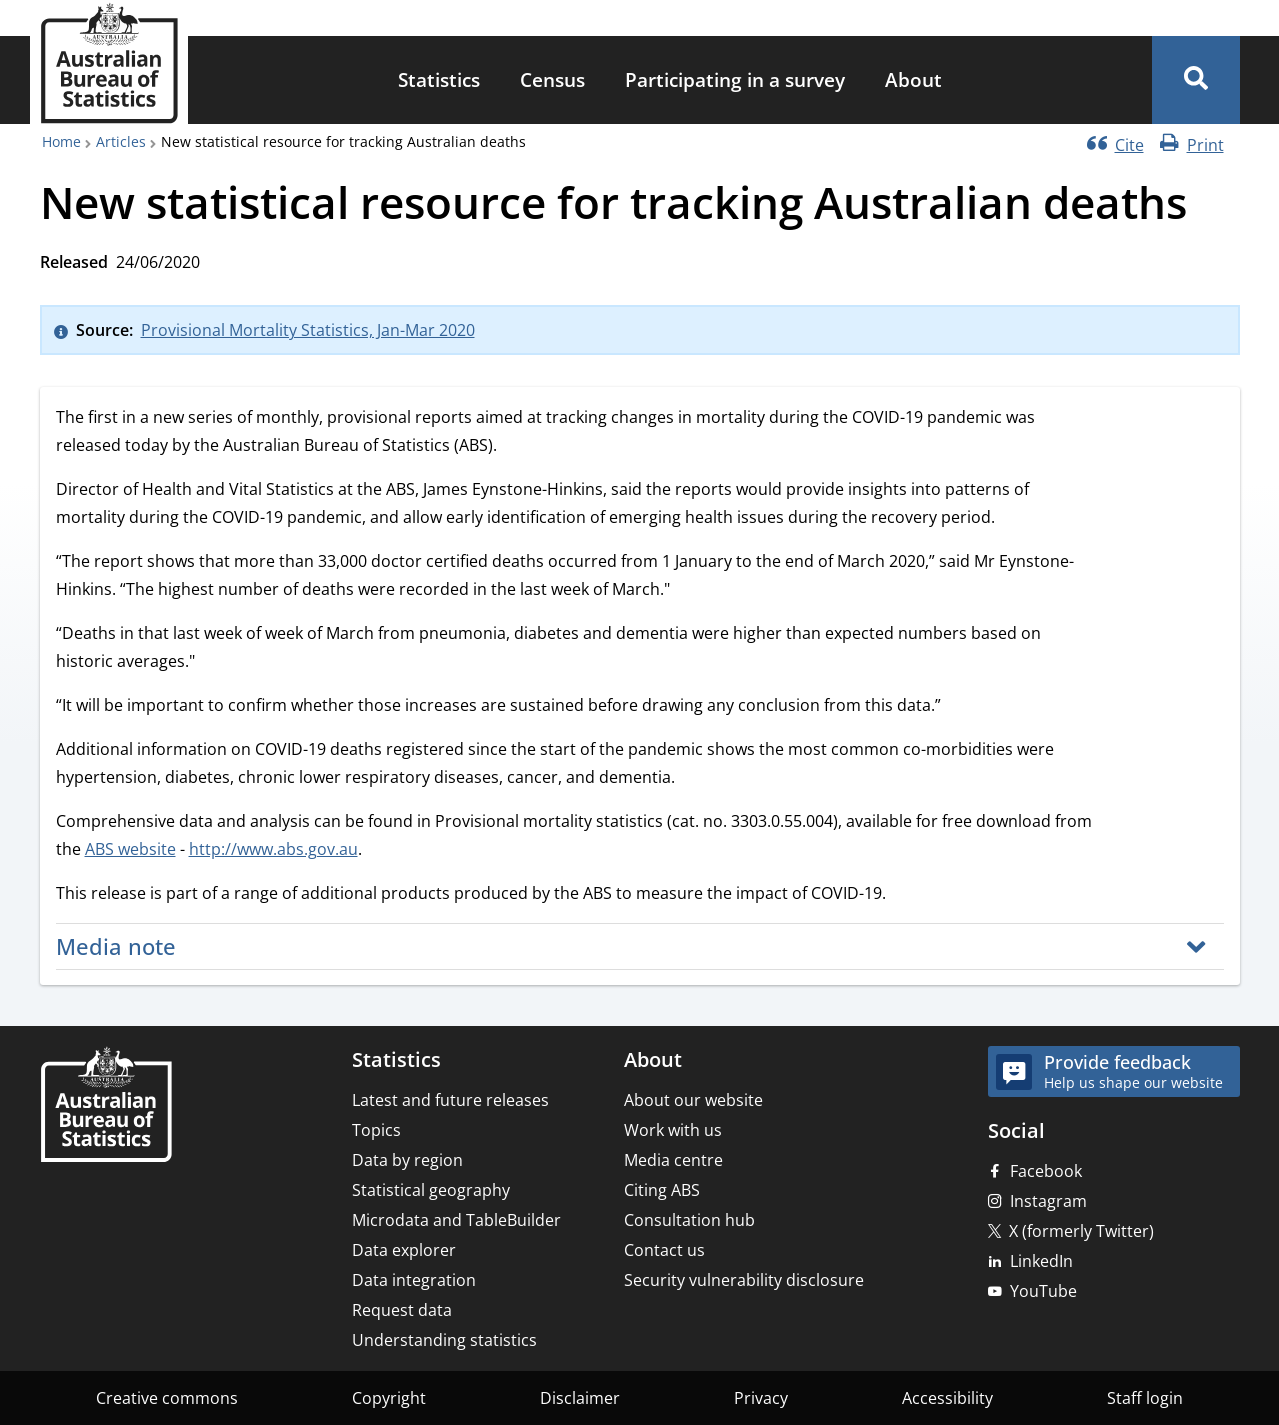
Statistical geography (431, 1190)
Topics (376, 1130)
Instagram (1048, 1201)
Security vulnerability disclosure (744, 1280)
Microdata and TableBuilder (456, 1220)
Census (552, 79)
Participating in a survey (735, 79)
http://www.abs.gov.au (273, 849)
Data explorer (404, 1250)
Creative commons (167, 1398)
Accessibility (947, 1398)
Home (61, 141)
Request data (402, 1310)
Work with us (673, 1130)
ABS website (130, 849)
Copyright (389, 1398)
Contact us (664, 1250)
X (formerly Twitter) (1081, 1231)
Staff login (1145, 1398)
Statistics (439, 79)
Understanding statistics (444, 1340)
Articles (121, 141)
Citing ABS (662, 1190)
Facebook (1046, 1171)
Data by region (407, 1160)
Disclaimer (580, 1398)
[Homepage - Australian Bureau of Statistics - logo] (109, 63)
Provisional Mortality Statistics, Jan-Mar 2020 (308, 330)
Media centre (673, 1160)
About (913, 79)
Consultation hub (689, 1220)
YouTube (1043, 1291)
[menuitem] (439, 80)
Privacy (761, 1398)
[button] (1196, 80)
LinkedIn (1041, 1261)
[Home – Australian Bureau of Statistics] (106, 1106)
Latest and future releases (450, 1100)
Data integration (414, 1280)
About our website (693, 1100)
